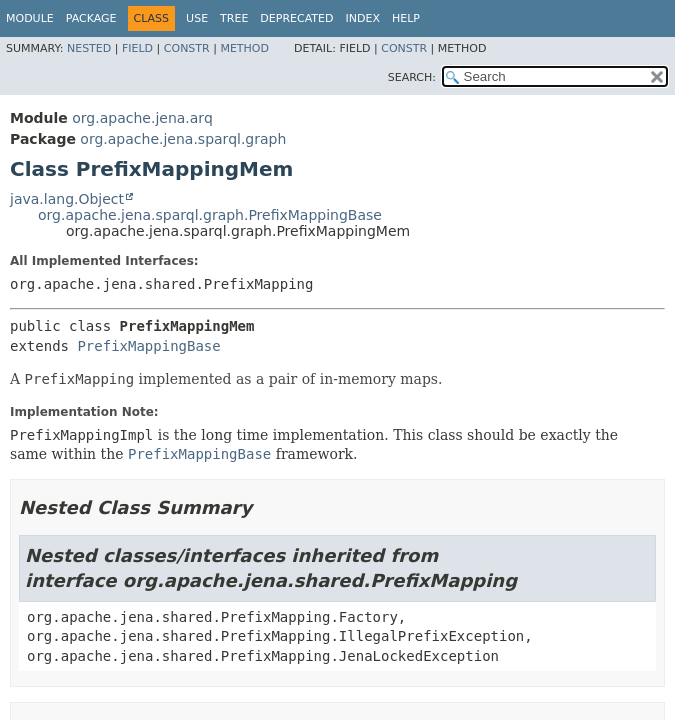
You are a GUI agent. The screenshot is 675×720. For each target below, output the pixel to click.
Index (362, 18)
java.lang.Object (67, 199)
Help (406, 18)
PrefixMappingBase (148, 346)
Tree (234, 18)
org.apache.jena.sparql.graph (183, 139)
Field (137, 48)
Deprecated (296, 18)
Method (244, 48)
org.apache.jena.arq (142, 118)
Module (30, 18)
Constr (187, 48)
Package (91, 18)
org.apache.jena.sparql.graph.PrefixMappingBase (210, 215)
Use (197, 18)
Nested (89, 48)
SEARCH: (412, 77)
